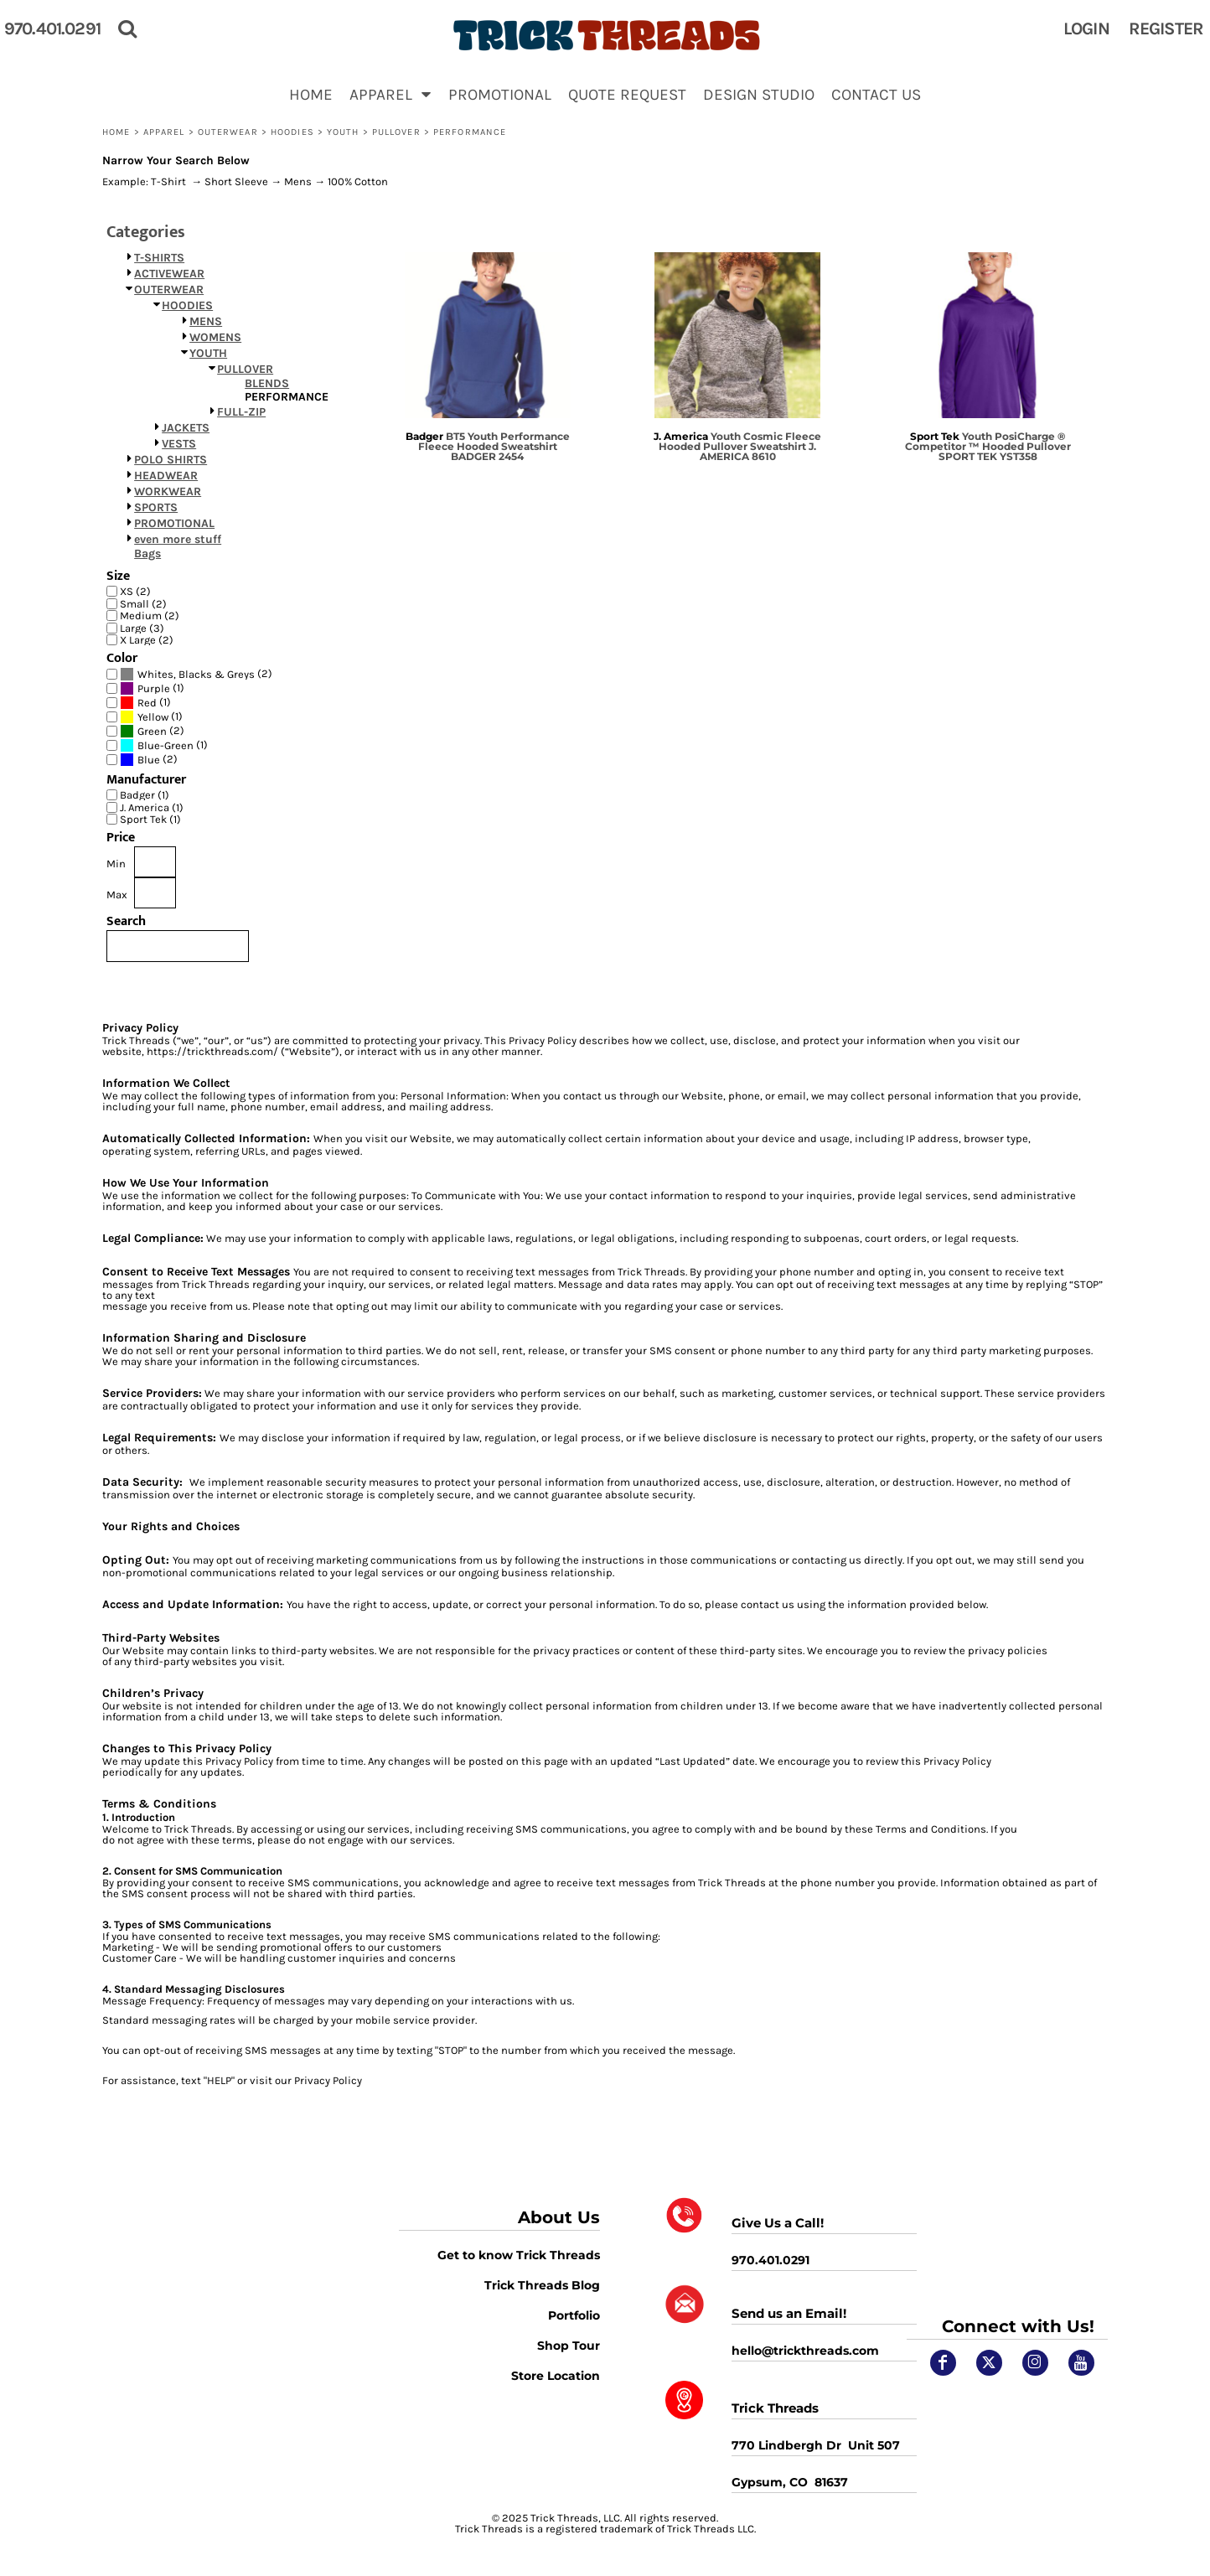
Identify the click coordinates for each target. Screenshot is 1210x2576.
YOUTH (343, 132)
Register (1166, 28)
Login (1086, 28)
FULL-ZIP (241, 412)
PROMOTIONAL (174, 523)
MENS (205, 321)
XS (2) (135, 591)
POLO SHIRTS (170, 460)
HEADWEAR (166, 475)
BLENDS (267, 383)
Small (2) (143, 603)
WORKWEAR (167, 491)
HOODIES (292, 132)
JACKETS (185, 428)
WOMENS (215, 337)
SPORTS (156, 507)
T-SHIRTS (159, 258)
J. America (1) (152, 807)
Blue (148, 759)
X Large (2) (146, 639)
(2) (196, 674)
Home (116, 132)
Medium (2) (149, 615)
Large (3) (142, 628)
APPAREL (164, 132)
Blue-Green (165, 745)
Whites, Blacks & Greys (196, 674)
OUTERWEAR (228, 132)
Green (152, 731)
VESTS (179, 444)
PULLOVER (396, 132)
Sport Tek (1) (150, 819)
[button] (390, 94)
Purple (153, 688)
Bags (147, 553)
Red (147, 702)
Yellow (152, 716)
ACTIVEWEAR (169, 273)
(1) (152, 688)
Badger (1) (144, 794)
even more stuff (177, 539)
